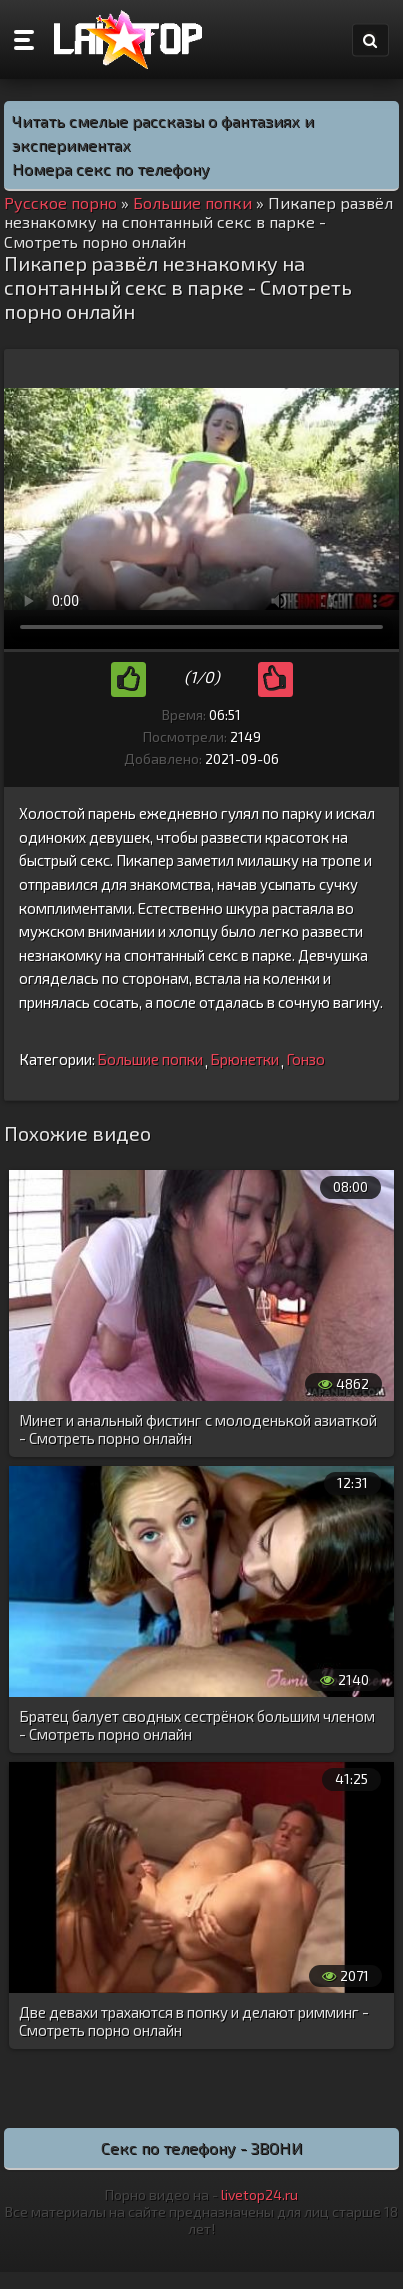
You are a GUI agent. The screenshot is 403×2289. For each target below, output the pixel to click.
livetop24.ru (259, 2194)
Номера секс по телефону (111, 168)
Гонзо (305, 1059)
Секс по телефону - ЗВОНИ (202, 2147)
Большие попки (150, 1059)
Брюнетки (244, 1059)
